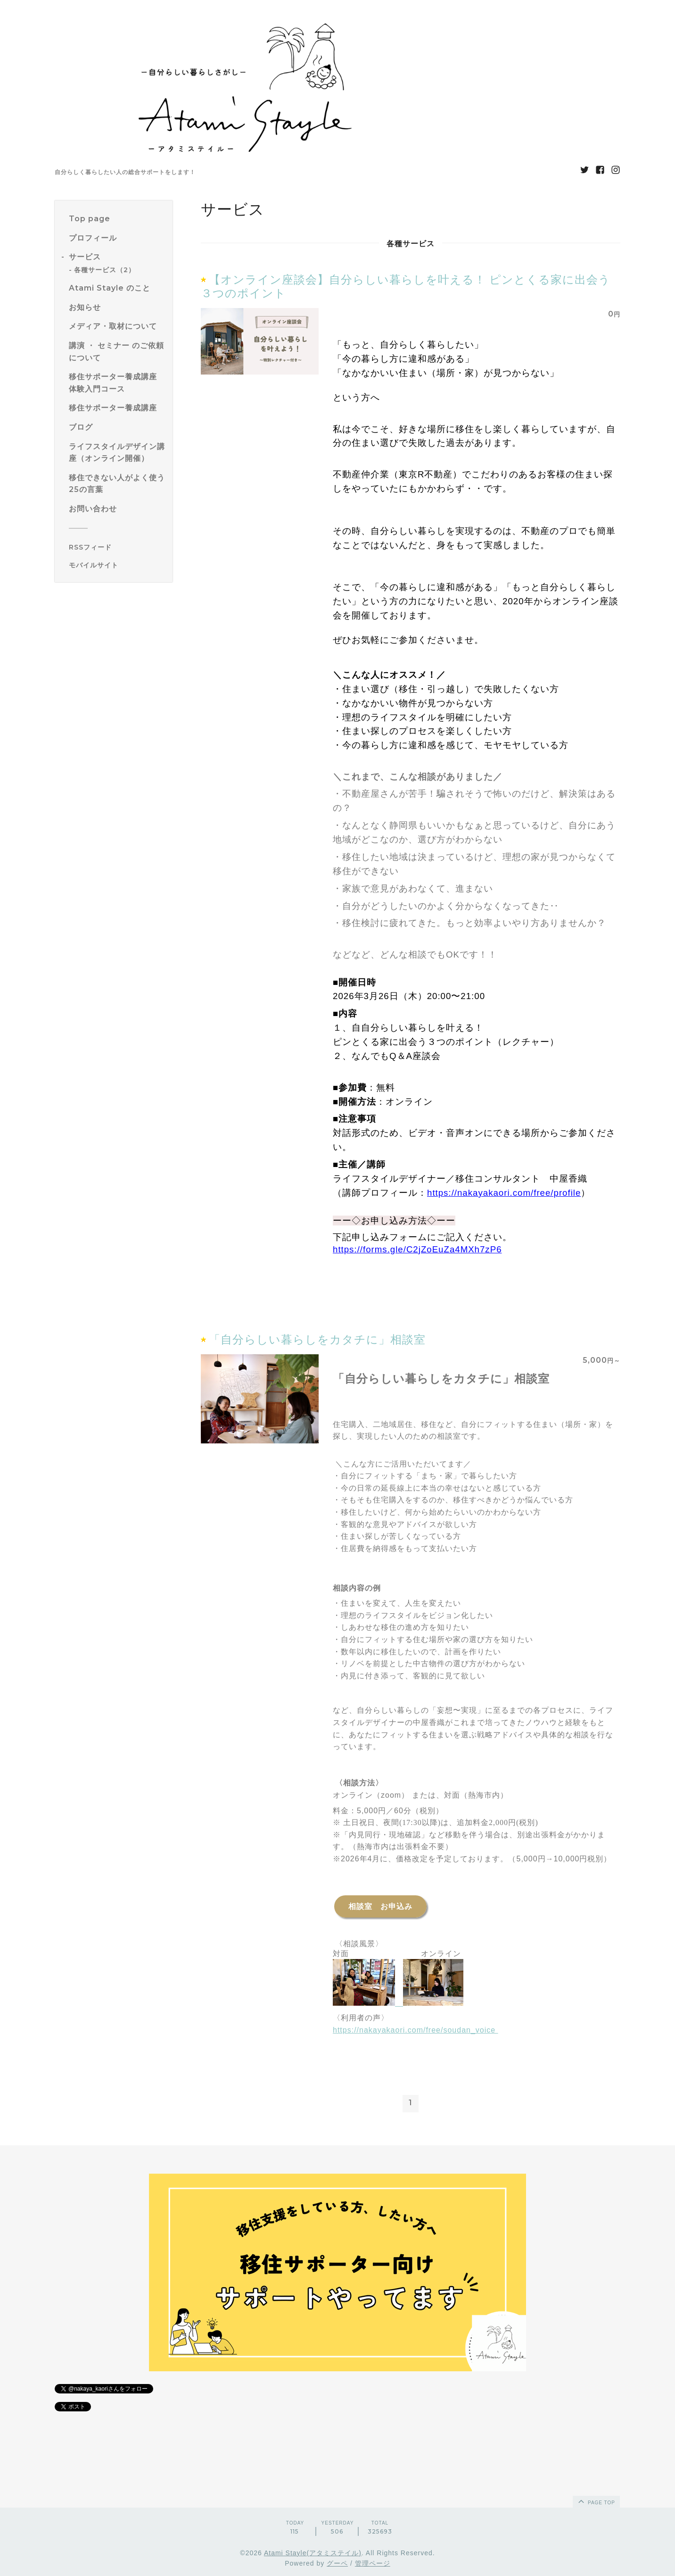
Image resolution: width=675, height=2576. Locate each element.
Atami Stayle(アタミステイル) (313, 2553)
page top (595, 2501)
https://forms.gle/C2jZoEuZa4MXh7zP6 (417, 1249)
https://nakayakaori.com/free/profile (504, 1193)
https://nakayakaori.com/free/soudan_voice (415, 2030)
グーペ (337, 2563)
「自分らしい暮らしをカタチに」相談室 (317, 1339)
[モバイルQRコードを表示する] (117, 565)
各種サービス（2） (104, 270)
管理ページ (372, 2563)
